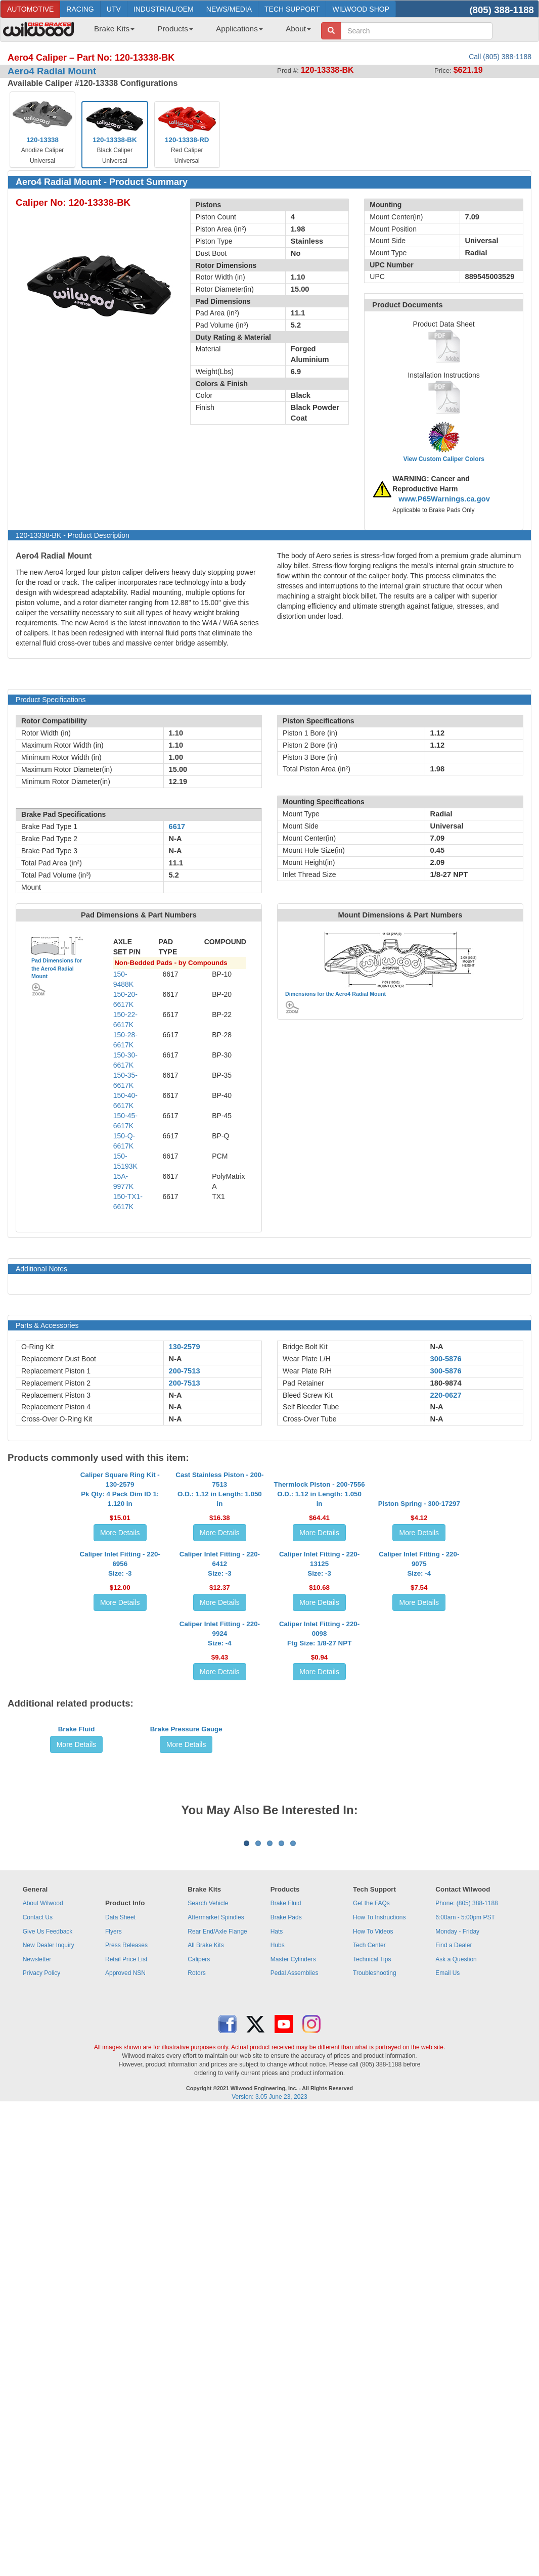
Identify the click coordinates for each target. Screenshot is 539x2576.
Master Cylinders (293, 2416)
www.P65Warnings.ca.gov (444, 499)
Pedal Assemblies (295, 2429)
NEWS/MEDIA (229, 9)
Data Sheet (120, 2374)
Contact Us (38, 2374)
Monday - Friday (457, 2388)
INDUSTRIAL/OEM (163, 9)
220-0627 (446, 1395)
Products (175, 28)
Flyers (113, 2388)
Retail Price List (126, 2416)
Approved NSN (125, 2429)
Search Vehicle (208, 2360)
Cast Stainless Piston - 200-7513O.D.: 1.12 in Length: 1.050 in (219, 1580)
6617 (177, 826)
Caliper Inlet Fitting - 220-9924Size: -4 (219, 1897)
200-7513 (184, 1371)
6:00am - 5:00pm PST (465, 2374)
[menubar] (199, 31)
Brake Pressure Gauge (186, 2069)
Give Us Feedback (48, 2388)
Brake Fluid (76, 2069)
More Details (120, 1624)
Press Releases (126, 2402)
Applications (239, 28)
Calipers (199, 2416)
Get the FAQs (371, 2360)
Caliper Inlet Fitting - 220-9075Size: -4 (419, 1735)
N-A (175, 1359)
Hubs (278, 2402)
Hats (277, 2388)
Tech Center (369, 2402)
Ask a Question (455, 2416)
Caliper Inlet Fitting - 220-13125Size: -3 (319, 1735)
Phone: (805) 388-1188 (466, 2360)
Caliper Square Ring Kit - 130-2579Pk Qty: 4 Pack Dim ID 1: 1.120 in (120, 1580)
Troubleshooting (374, 2429)
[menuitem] (110, 31)
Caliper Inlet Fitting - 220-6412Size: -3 (219, 1735)
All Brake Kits (205, 2402)
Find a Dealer (453, 2402)
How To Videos (373, 2388)
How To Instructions (379, 2374)
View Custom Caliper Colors (443, 459)
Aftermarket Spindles (216, 2374)
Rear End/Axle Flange (217, 2388)
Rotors (196, 2429)
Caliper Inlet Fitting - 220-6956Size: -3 (120, 1735)
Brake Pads (286, 2374)
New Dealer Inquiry (48, 2402)
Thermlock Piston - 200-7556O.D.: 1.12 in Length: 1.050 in (319, 1585)
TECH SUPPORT (292, 9)
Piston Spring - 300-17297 (419, 1594)
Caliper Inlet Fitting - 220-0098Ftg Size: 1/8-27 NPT (319, 1897)
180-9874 (446, 1383)
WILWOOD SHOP (360, 9)
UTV (114, 9)
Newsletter (37, 2416)
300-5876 (446, 1359)
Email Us (447, 2429)
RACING (80, 9)
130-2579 (184, 1347)
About (298, 28)
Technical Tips (372, 2416)
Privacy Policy (42, 2429)
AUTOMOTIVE (30, 9)
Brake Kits (114, 28)
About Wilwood (43, 2360)
